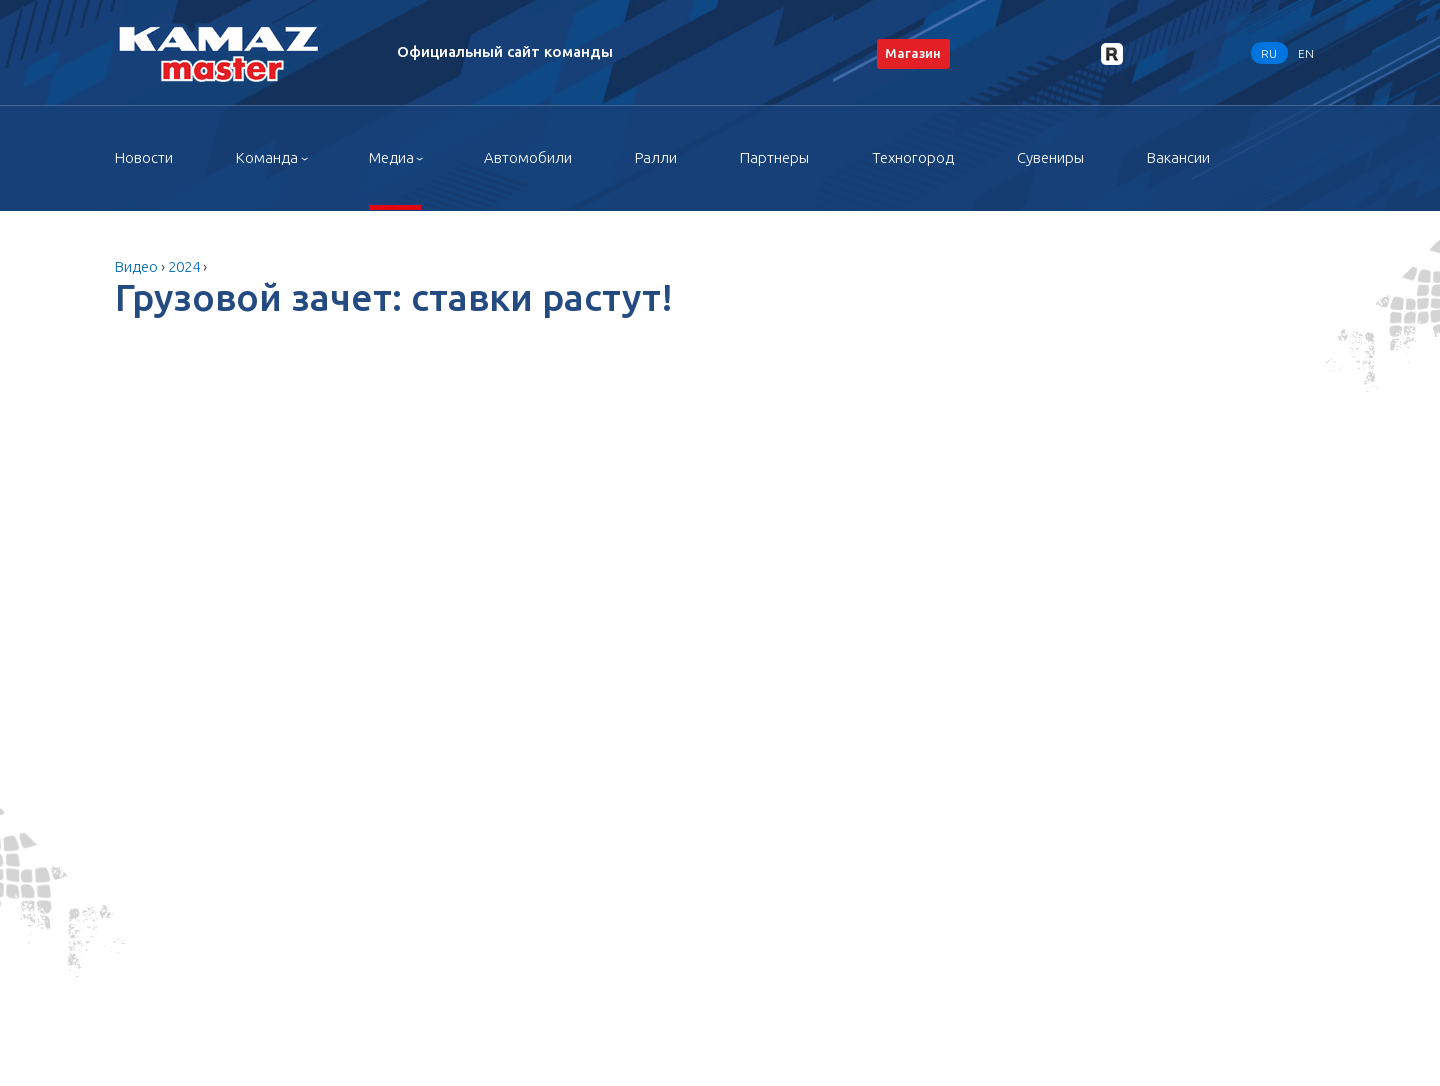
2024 (184, 266)
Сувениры (1050, 157)
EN (1306, 52)
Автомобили (528, 157)
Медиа (391, 157)
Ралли (656, 157)
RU (1269, 52)
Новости (144, 157)
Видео (136, 266)
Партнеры (774, 157)
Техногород (913, 157)
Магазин (913, 53)
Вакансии (1178, 157)
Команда (267, 157)
